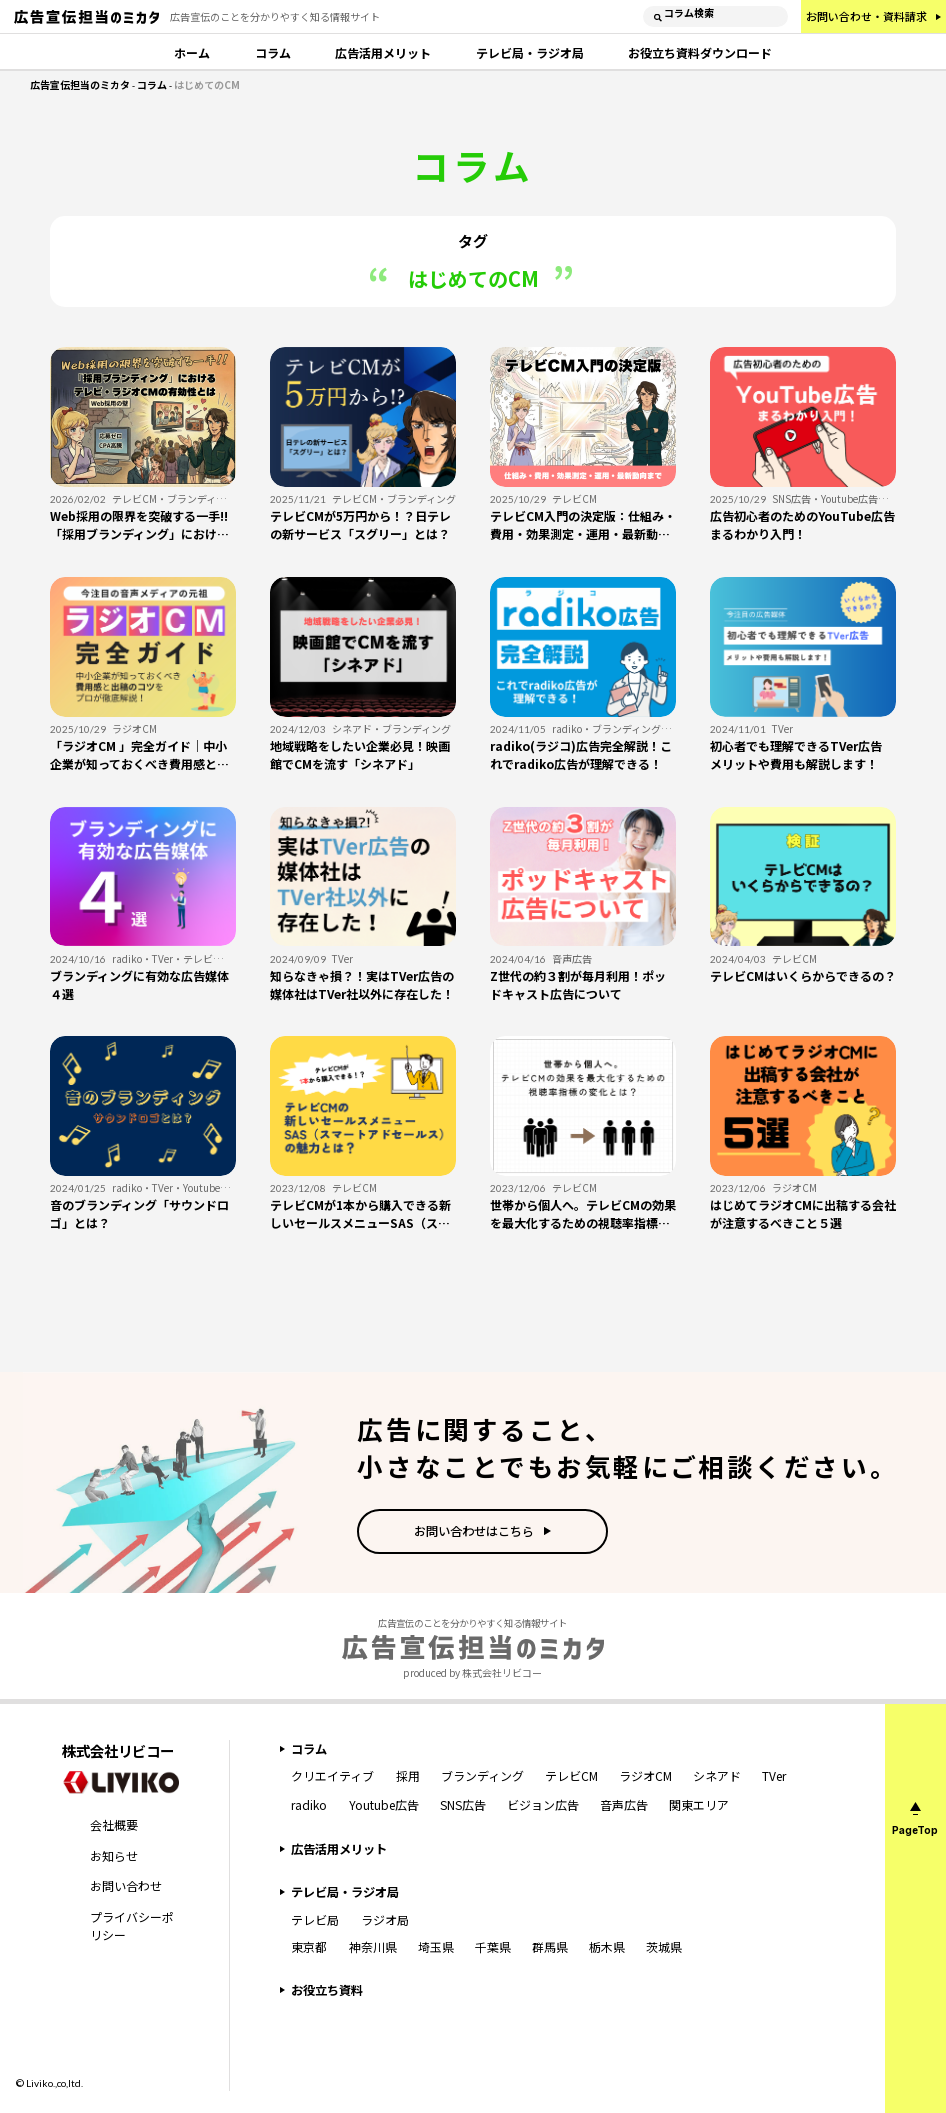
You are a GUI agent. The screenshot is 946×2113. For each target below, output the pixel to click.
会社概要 (114, 1824)
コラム (273, 52)
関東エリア (699, 1804)
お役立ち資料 (327, 1990)
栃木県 (607, 1946)
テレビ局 (315, 1919)
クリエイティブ (332, 1775)
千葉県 (493, 1946)
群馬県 (550, 1946)
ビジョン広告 (543, 1804)
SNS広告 (463, 1804)
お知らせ (114, 1855)
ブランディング (482, 1775)
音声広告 (624, 1804)
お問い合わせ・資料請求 (866, 16)
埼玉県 (436, 1946)
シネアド (717, 1775)
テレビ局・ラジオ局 (530, 52)
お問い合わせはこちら (474, 1531)
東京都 (309, 1946)
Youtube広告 (384, 1804)
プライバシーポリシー (132, 1925)
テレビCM (571, 1775)
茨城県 (664, 1946)
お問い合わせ (126, 1885)
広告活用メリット (383, 52)
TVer (774, 1775)
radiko (309, 1804)
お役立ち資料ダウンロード (700, 52)
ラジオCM (645, 1775)
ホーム (192, 52)
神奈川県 (373, 1946)
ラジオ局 (385, 1919)
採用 (408, 1775)
